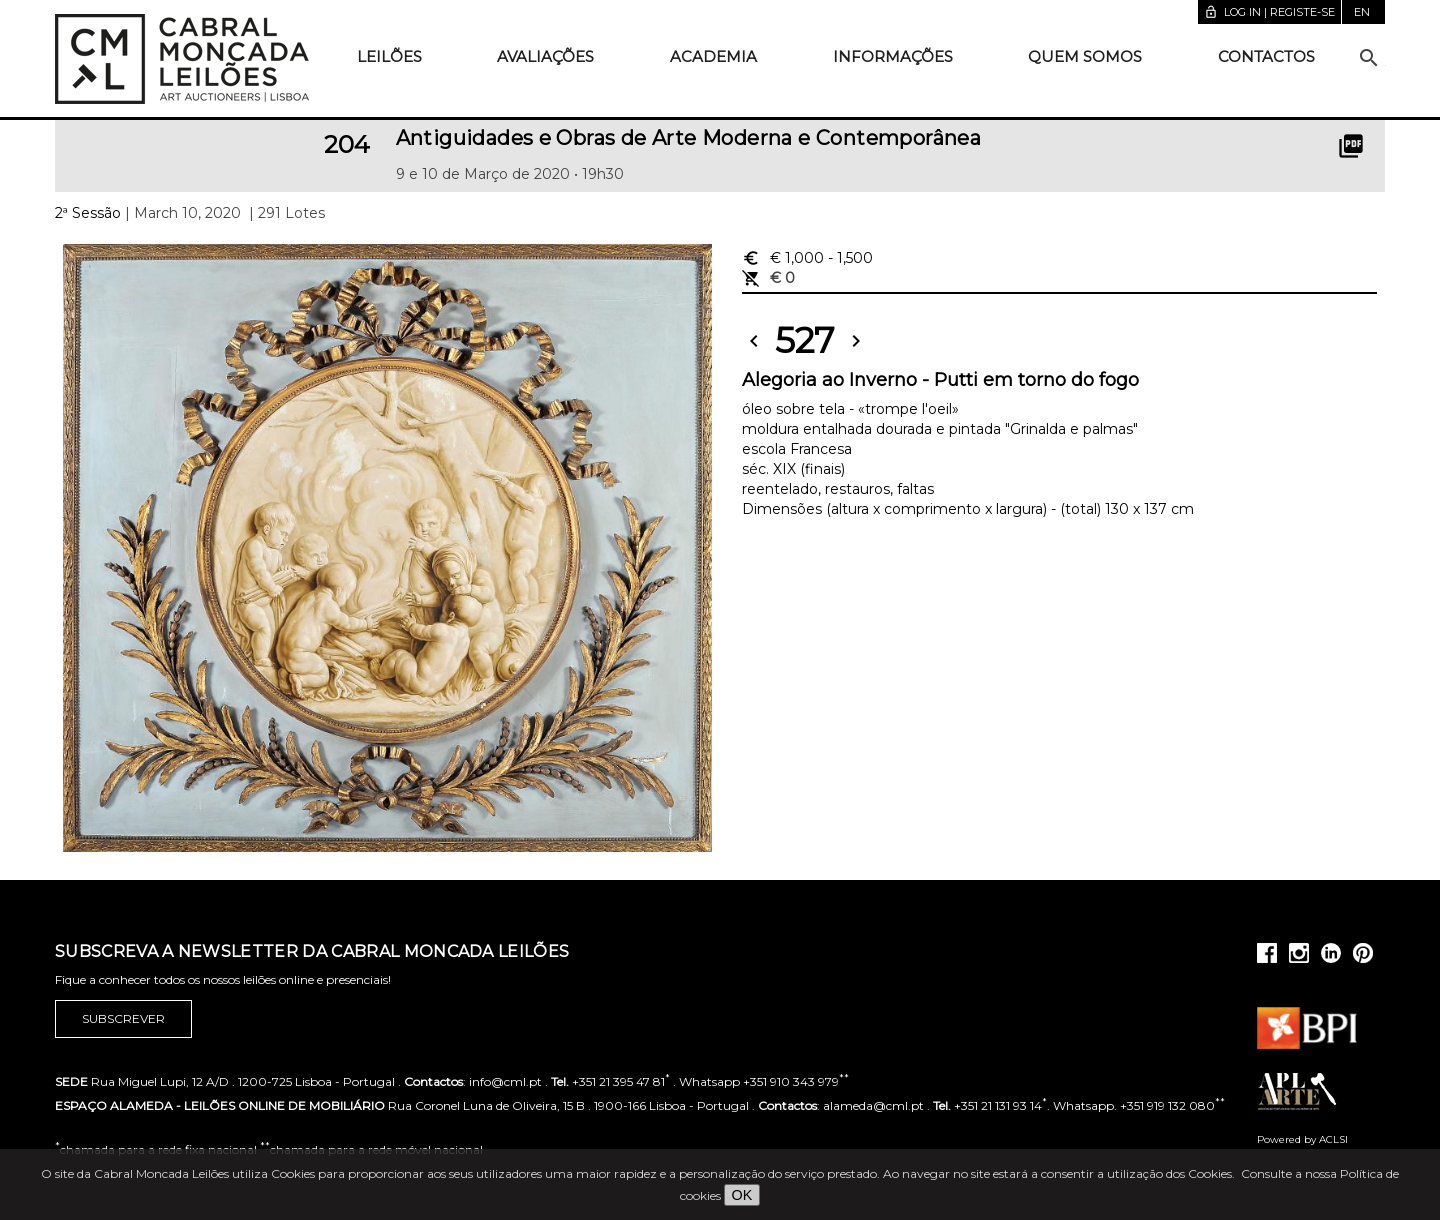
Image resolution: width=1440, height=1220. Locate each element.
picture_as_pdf (1351, 146)
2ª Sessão (88, 213)
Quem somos (1085, 56)
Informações (893, 56)
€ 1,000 (807, 258)
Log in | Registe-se (1269, 12)
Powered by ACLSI (1302, 1139)
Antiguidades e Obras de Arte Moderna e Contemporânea (689, 138)
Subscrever (123, 1019)
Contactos (1266, 56)
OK (742, 1195)
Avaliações (545, 56)
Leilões (389, 56)
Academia (713, 56)
